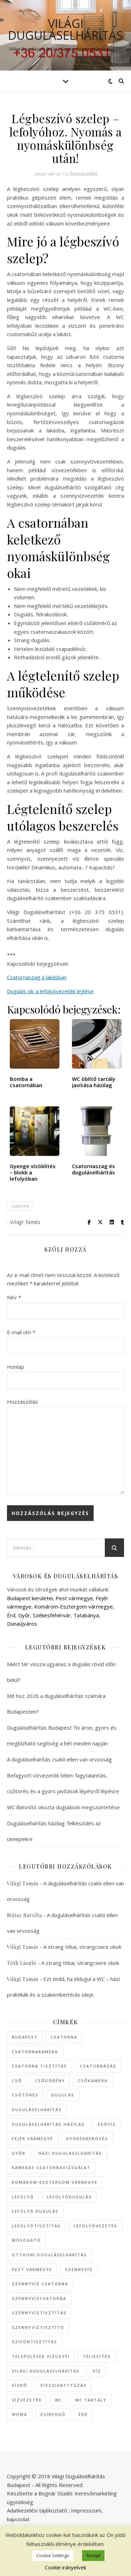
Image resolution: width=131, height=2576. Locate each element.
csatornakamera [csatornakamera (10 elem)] (35, 2051)
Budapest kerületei (30, 1598)
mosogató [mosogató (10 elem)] (26, 2240)
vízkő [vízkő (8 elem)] (19, 2385)
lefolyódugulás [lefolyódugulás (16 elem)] (69, 2196)
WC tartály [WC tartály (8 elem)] (91, 2400)
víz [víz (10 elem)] (97, 2371)
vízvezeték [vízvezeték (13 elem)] (27, 2400)
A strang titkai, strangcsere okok (82, 1946)
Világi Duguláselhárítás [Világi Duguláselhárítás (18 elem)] (46, 2371)
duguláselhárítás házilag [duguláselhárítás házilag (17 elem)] (48, 2124)
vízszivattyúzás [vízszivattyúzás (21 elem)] (63, 2385)
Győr (24, 1615)
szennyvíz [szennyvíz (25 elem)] (79, 2269)
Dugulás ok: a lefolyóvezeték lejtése (50, 991)
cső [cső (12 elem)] (17, 2080)
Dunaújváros (22, 1623)
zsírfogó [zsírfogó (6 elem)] (53, 2414)
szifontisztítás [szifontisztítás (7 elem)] (34, 2341)
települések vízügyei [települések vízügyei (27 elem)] (41, 2356)
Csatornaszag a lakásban (36, 977)
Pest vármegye (74, 1598)
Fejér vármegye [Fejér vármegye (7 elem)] (32, 2138)
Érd (11, 1615)
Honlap (15, 1366)
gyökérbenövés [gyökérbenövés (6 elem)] (87, 2138)
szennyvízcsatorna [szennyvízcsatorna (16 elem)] (39, 2298)
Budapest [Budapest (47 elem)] (25, 2037)
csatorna (20, 1206)
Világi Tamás (25, 1222)
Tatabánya (86, 1615)
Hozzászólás (22, 1401)
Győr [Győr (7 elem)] (19, 2153)
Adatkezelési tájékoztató (37, 2510)
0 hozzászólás (81, 173)
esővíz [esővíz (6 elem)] (107, 2124)
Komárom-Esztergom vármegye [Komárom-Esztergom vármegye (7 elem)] (54, 2182)
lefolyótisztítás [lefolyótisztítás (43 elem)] (36, 2225)
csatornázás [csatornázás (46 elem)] (98, 2066)
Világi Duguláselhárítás (65, 29)
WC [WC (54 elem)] (58, 2400)
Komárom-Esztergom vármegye (73, 1606)
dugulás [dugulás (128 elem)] (62, 2095)
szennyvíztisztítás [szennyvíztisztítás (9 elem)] (39, 2312)
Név (14, 1297)
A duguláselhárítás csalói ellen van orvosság (59, 1759)
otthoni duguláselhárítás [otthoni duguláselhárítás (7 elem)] (49, 2254)
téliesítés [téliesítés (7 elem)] (97, 2356)
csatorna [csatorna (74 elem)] (64, 2037)
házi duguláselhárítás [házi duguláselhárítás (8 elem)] (70, 2153)
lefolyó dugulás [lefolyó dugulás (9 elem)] (35, 2211)
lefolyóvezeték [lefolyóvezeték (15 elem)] (95, 2225)
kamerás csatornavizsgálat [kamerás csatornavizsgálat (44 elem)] (51, 2167)
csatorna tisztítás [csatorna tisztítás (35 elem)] (39, 2066)
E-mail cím (21, 1332)
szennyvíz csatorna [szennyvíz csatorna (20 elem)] (40, 2283)
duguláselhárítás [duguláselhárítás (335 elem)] (37, 2109)
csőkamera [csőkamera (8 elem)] (93, 2080)
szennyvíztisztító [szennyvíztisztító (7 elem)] (38, 2327)
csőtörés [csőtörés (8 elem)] (25, 2095)
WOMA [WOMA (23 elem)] (19, 2414)
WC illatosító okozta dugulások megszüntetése (63, 1807)
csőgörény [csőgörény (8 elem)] (50, 2080)
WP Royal (93, 2551)
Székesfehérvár (52, 1615)
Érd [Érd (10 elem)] (83, 2414)
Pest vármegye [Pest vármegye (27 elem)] (32, 2269)
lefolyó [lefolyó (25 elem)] (23, 2196)
